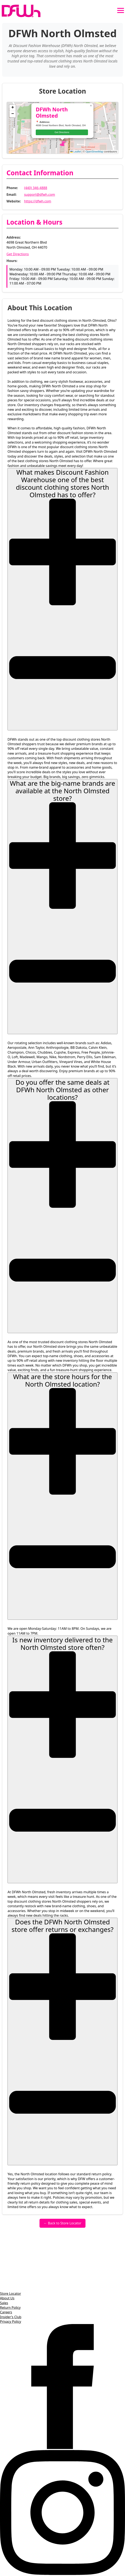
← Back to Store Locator (62, 2223)
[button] (62, 144)
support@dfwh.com (39, 194)
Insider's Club (10, 2317)
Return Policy (10, 2307)
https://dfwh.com (37, 201)
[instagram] (62, 2573)
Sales (4, 2303)
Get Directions (62, 132)
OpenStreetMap (94, 151)
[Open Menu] (120, 10)
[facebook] (62, 2447)
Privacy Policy (10, 2321)
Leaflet (75, 151)
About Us (7, 2298)
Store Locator (10, 2293)
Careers (6, 2312)
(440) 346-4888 (35, 188)
